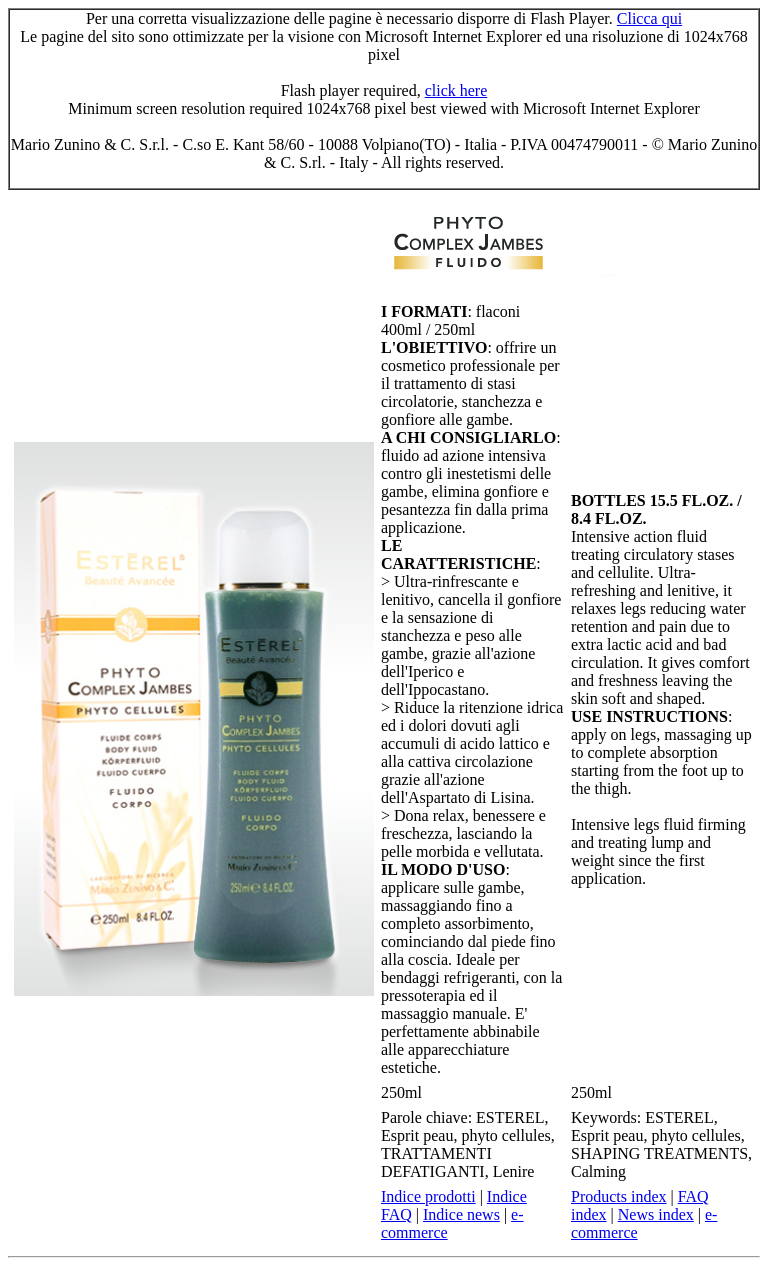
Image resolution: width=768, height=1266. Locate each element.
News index (656, 1214)
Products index (619, 1196)
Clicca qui (649, 18)
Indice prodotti (428, 1196)
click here (456, 90)
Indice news (461, 1214)
